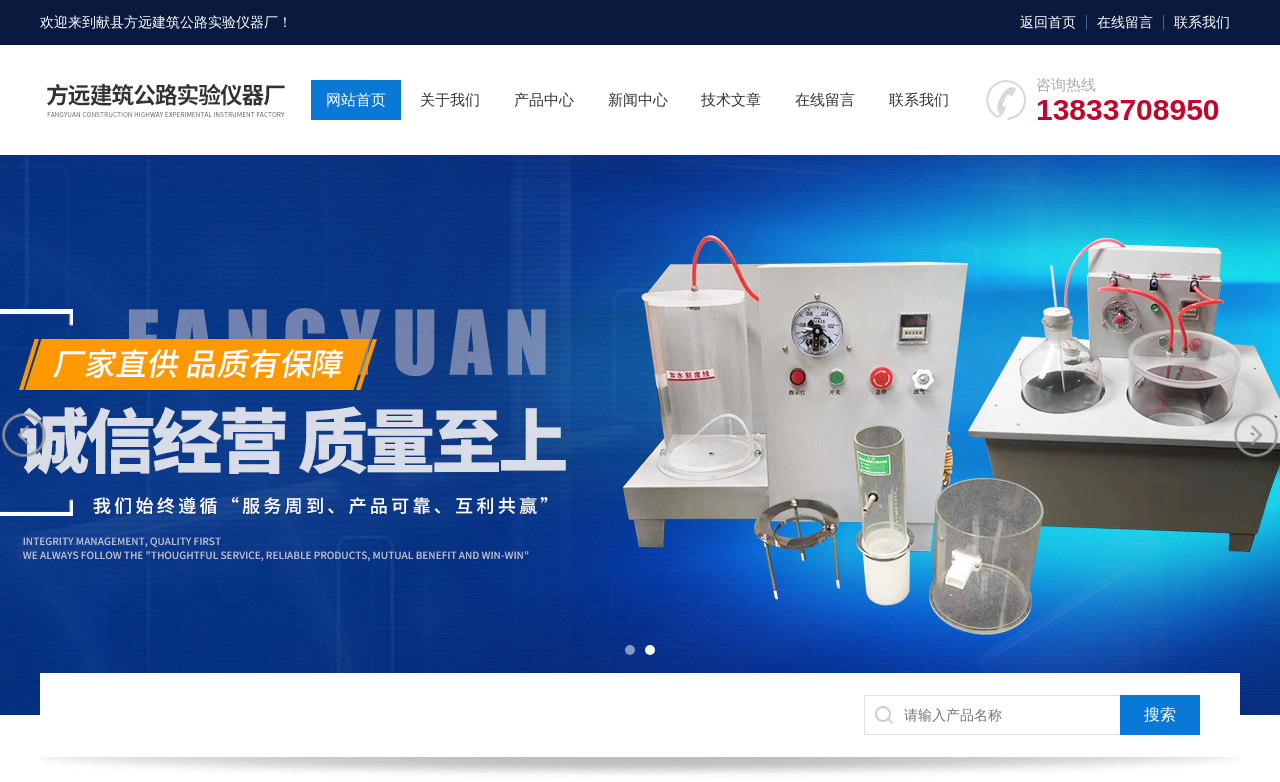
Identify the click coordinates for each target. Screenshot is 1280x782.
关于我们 (450, 99)
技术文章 (731, 99)
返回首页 (1048, 22)
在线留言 (1125, 22)
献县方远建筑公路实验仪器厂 (187, 22)
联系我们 (1202, 22)
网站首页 (356, 99)
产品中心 (544, 99)
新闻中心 (638, 99)
